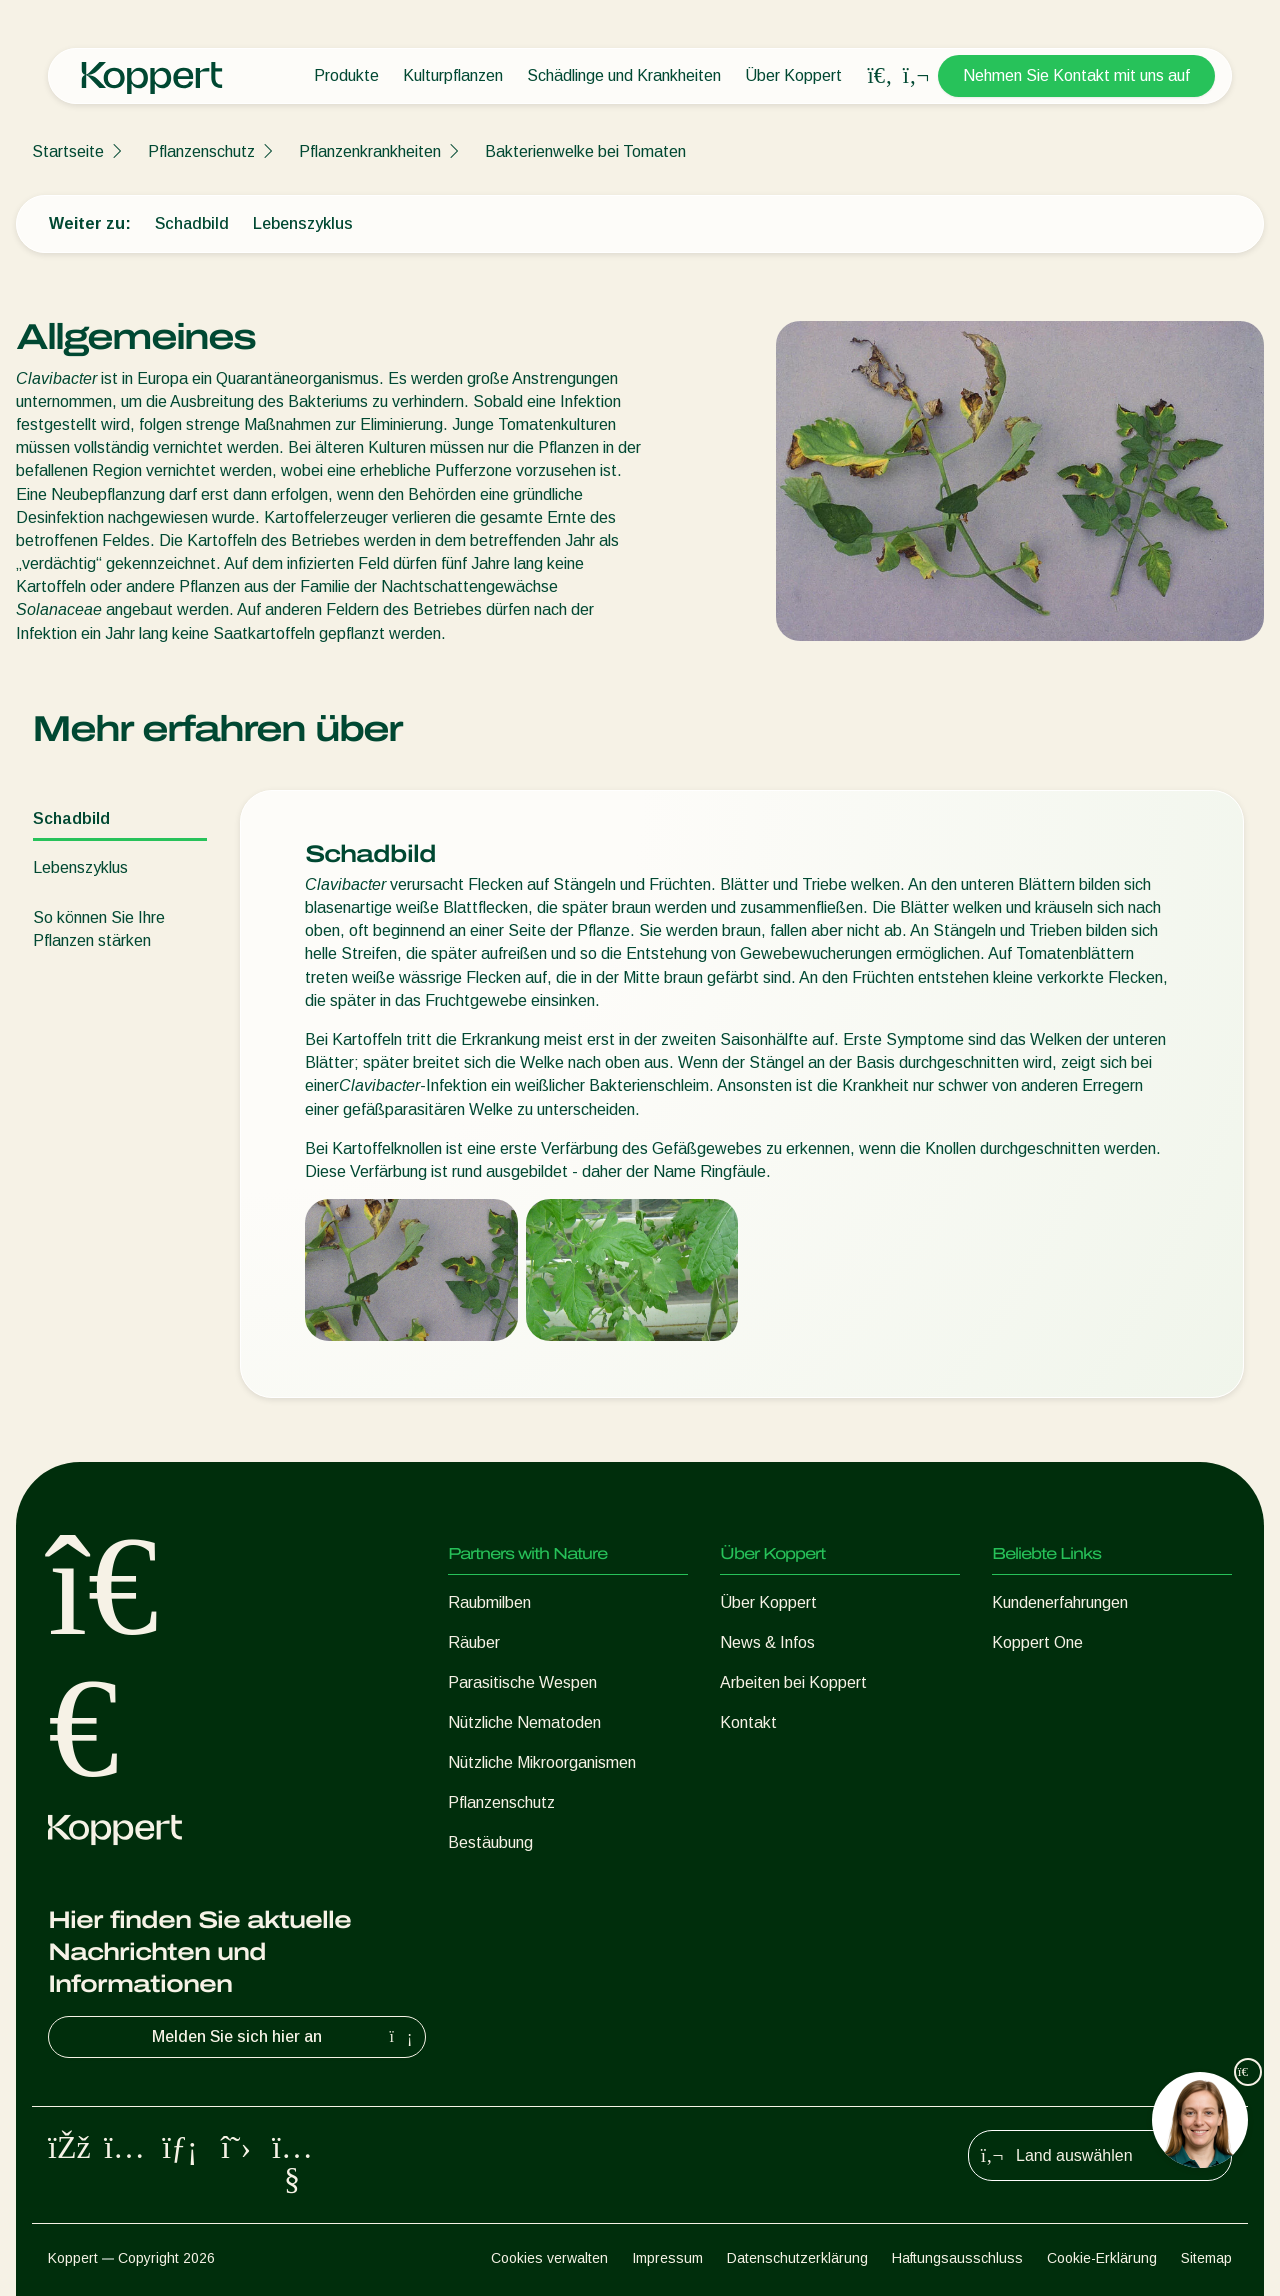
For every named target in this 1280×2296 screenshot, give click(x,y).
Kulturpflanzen (453, 75)
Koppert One (1037, 1642)
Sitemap (1206, 2258)
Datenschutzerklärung (797, 2258)
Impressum (667, 2258)
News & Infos (767, 1642)
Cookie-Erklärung (1102, 2258)
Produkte (346, 75)
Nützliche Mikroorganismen (542, 1762)
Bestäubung (490, 1842)
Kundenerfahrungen (1060, 1602)
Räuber (474, 1642)
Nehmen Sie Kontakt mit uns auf (1076, 75)
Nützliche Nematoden (524, 1722)
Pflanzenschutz (201, 151)
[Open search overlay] (880, 76)
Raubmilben (489, 1602)
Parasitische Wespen (522, 1682)
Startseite (68, 151)
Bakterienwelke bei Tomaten (585, 151)
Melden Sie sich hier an (284, 2037)
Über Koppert (793, 75)
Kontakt (748, 1722)
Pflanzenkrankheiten (370, 151)
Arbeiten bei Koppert (793, 1682)
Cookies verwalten (549, 2258)
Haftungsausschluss (957, 2258)
